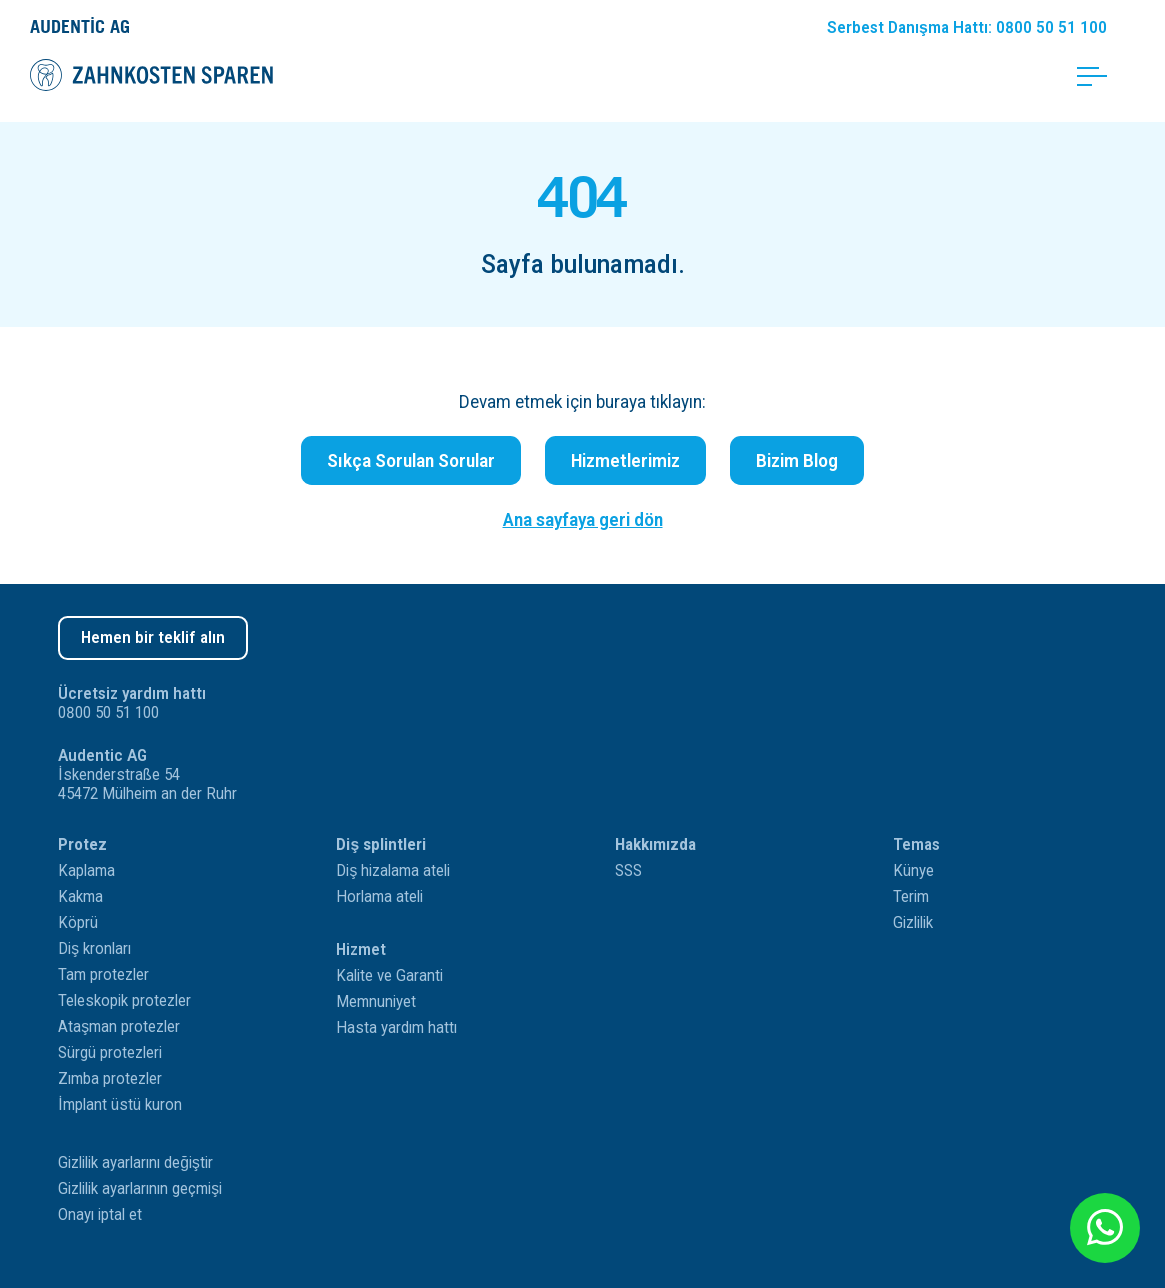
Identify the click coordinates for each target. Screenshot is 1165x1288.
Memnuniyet (376, 1001)
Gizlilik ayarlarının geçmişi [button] (140, 1188)
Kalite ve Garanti (389, 975)
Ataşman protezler (119, 1026)
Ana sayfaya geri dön (583, 519)
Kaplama (86, 870)
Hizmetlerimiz (625, 460)
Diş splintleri (381, 844)
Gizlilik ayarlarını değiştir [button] (135, 1162)
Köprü (78, 922)
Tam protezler (103, 974)
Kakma (80, 896)
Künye (913, 870)
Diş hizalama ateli (393, 870)
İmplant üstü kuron (119, 1104)
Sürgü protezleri (110, 1052)
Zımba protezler (110, 1078)
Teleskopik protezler (124, 1000)
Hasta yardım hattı (396, 1027)
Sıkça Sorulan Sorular (411, 460)
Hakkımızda (655, 844)
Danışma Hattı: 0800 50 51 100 (967, 27)
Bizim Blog (797, 460)
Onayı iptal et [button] (100, 1214)
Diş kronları (94, 948)
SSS (628, 870)
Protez (82, 844)
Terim (911, 896)
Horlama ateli (379, 896)
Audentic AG (80, 27)
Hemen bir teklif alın (153, 637)
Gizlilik (913, 922)
